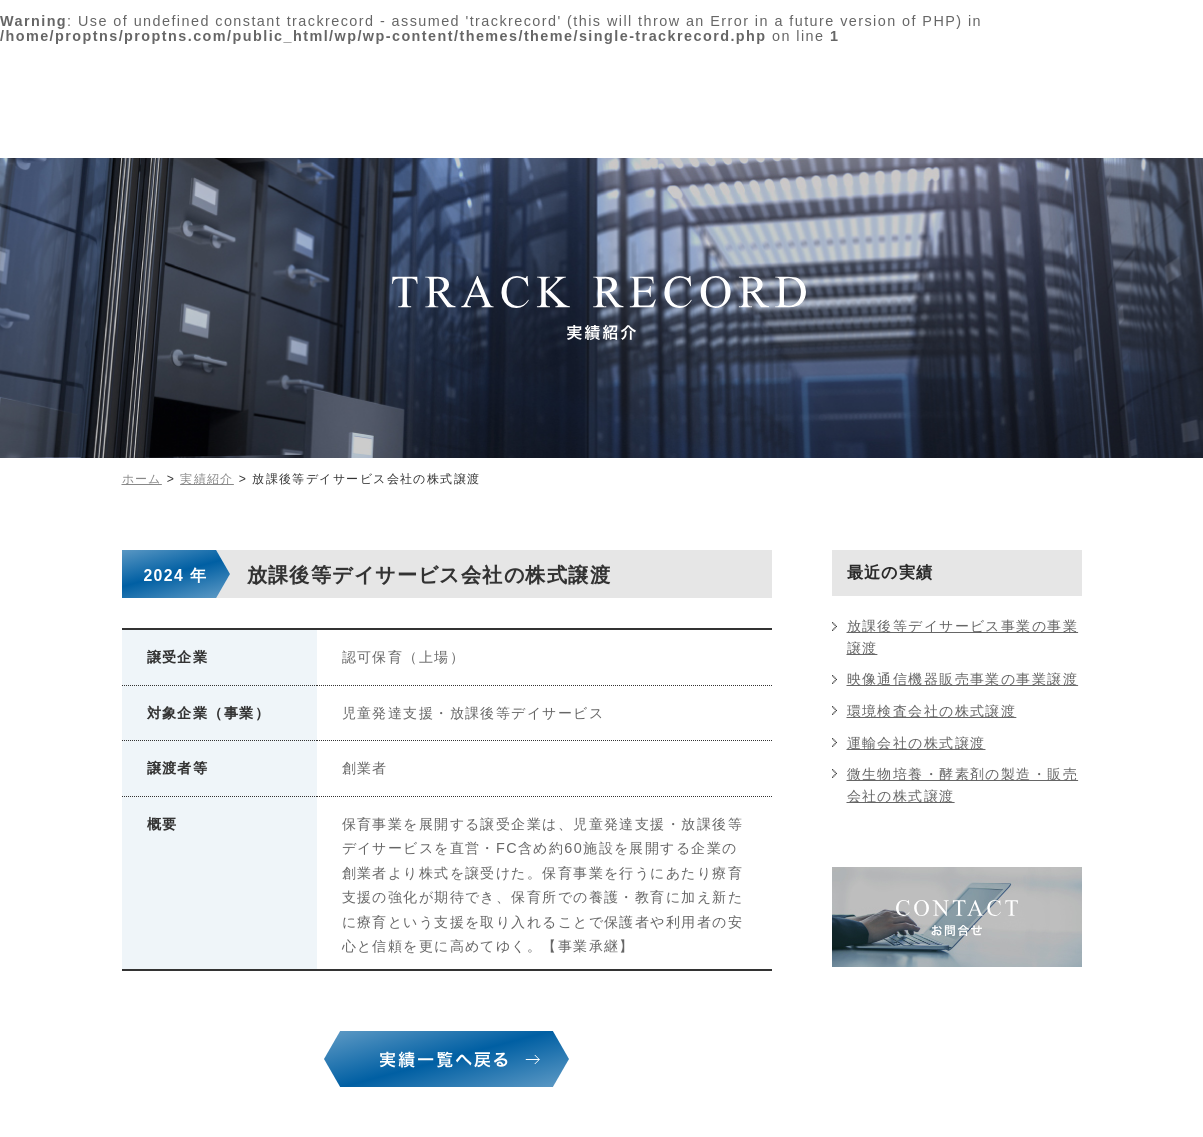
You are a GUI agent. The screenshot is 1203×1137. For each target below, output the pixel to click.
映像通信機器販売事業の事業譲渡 (963, 679)
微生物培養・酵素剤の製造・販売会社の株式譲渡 (963, 785)
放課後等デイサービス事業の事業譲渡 (963, 637)
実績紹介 (207, 479)
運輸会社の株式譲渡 (916, 743)
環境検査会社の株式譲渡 (932, 711)
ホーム (142, 479)
